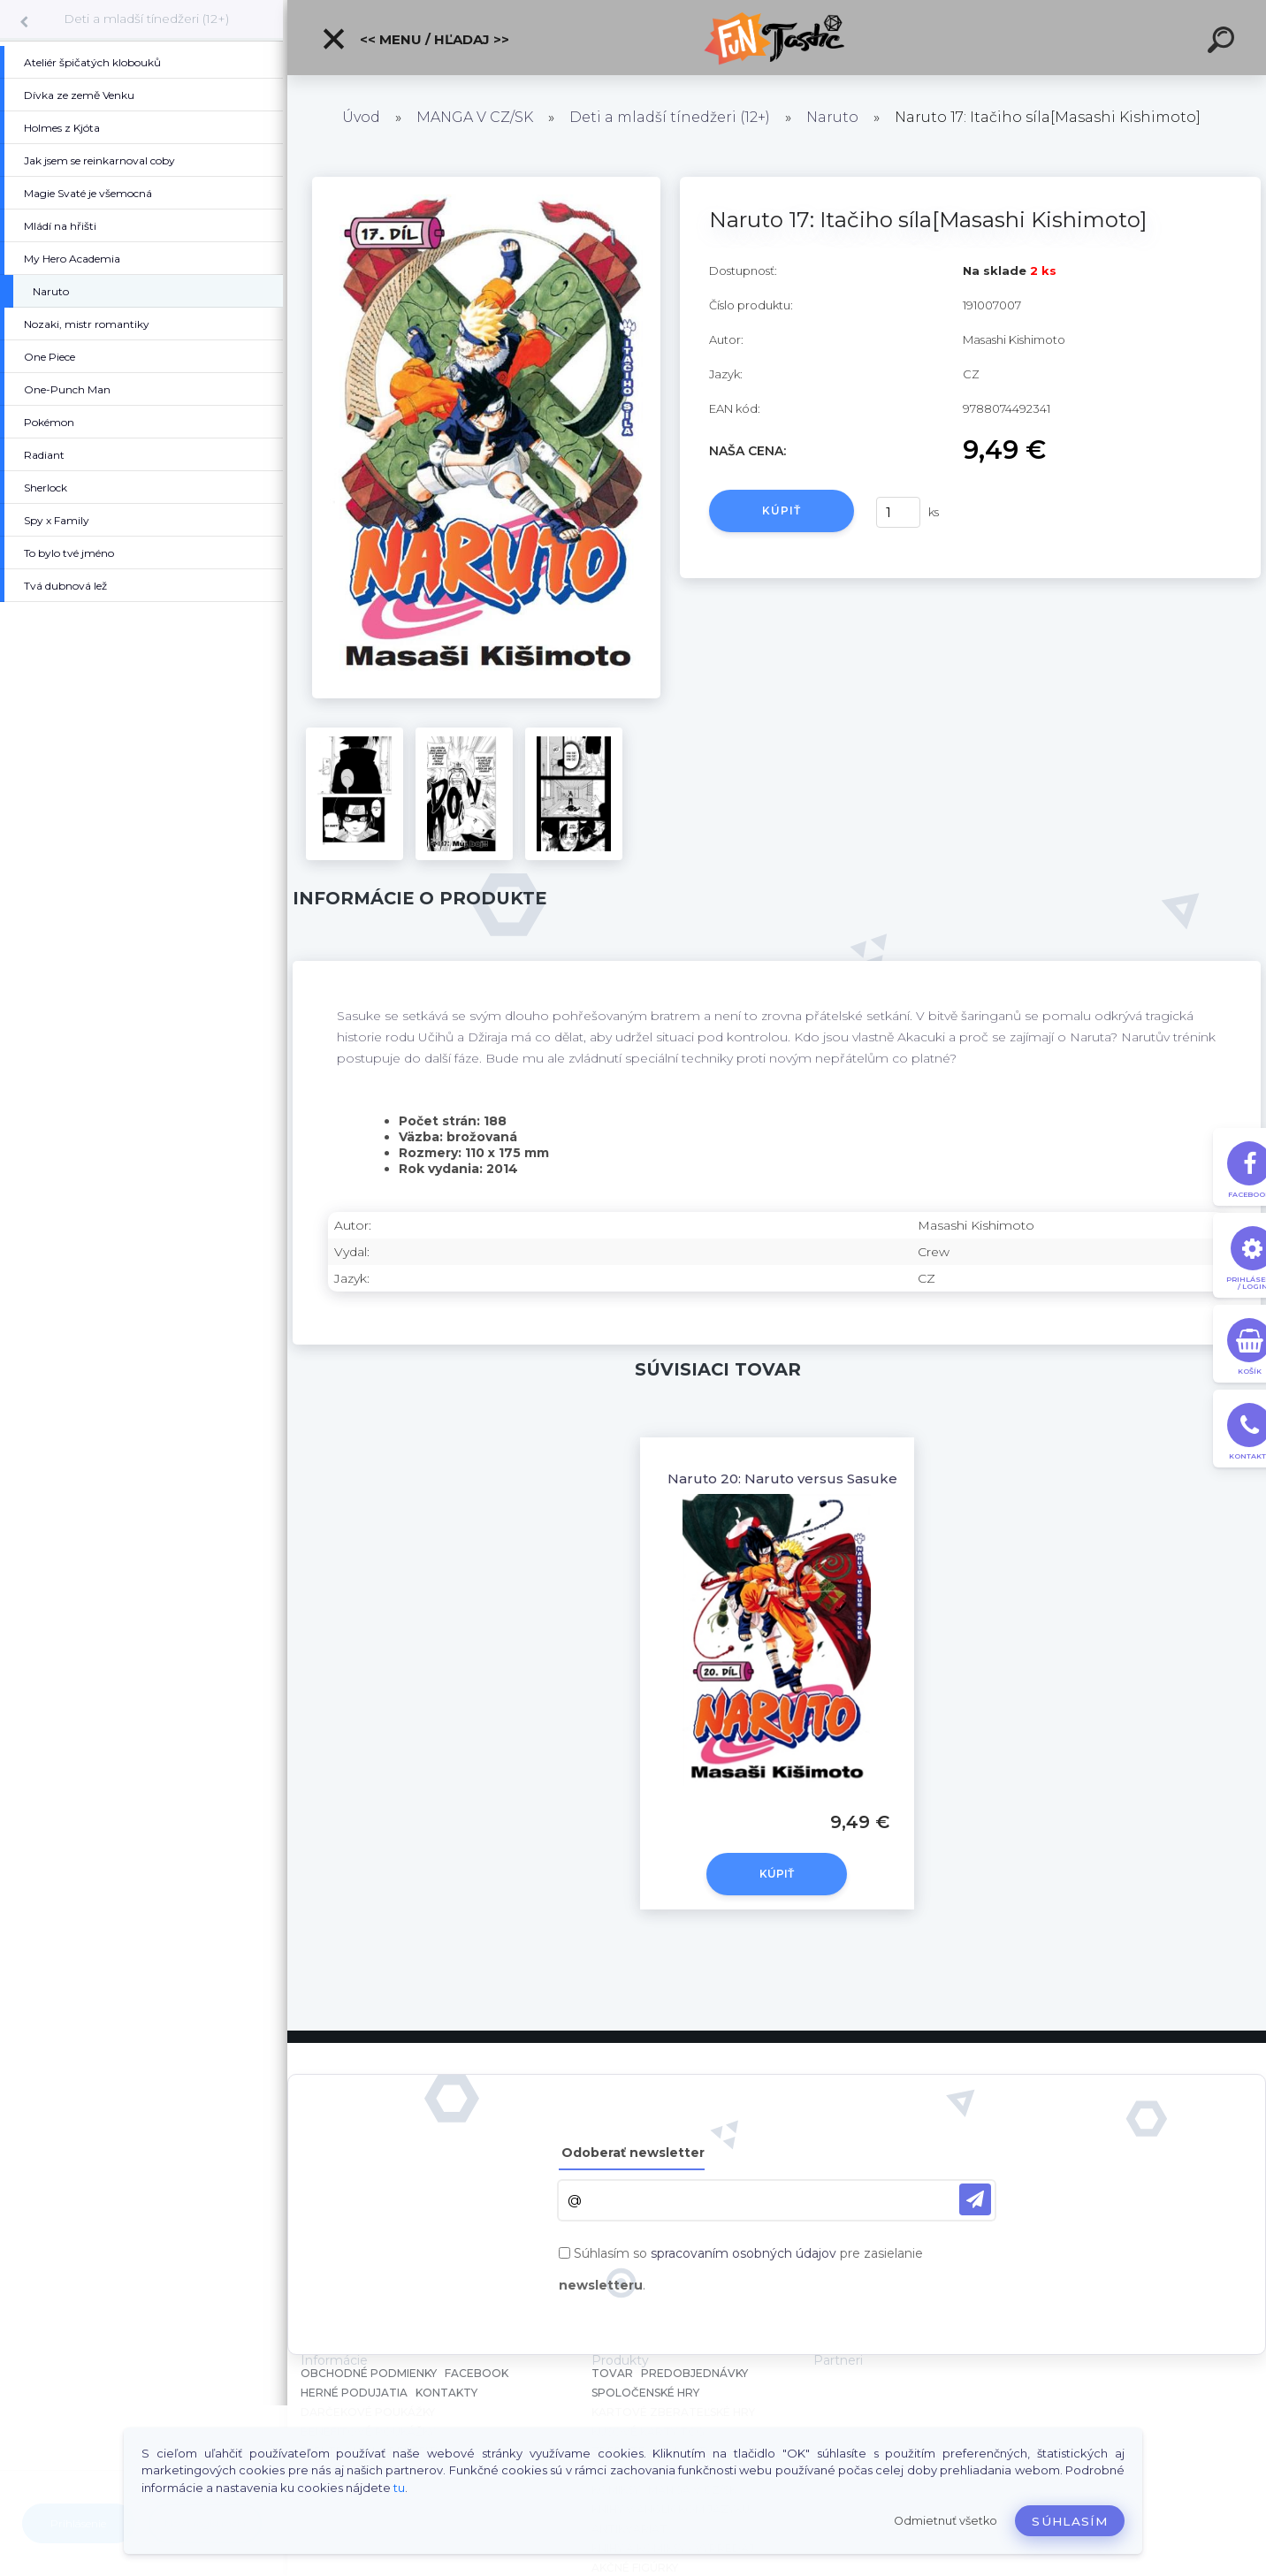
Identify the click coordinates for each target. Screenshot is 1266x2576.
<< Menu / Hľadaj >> (415, 39)
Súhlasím (1070, 2521)
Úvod (361, 117)
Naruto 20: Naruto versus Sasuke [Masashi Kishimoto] (851, 1478)
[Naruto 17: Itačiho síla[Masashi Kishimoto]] (486, 183)
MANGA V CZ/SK (474, 117)
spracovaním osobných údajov (743, 2253)
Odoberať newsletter (633, 2153)
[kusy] (898, 512)
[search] (1223, 42)
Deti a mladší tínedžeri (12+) (146, 19)
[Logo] (776, 38)
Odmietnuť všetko (945, 2520)
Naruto (832, 117)
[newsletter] (975, 2199)
